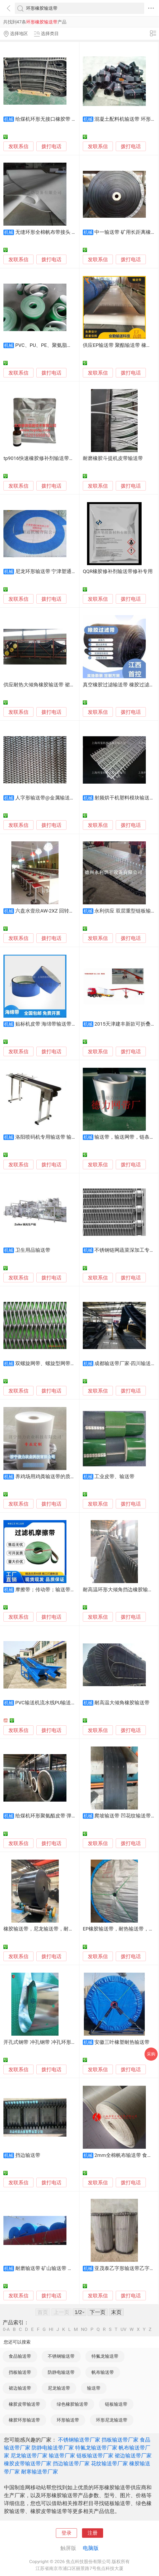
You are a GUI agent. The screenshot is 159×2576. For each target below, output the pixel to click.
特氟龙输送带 (104, 2356)
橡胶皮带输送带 (24, 2404)
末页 (116, 2312)
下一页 (97, 2312)
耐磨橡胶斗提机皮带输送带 (113, 458)
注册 (93, 2533)
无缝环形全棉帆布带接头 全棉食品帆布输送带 (66, 232)
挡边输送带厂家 (71, 2463)
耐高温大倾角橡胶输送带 (122, 1703)
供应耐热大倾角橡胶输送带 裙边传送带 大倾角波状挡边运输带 (72, 685)
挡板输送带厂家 (120, 2440)
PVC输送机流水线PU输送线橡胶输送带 (58, 1703)
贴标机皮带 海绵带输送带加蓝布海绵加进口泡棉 (68, 1024)
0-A (6, 2329)
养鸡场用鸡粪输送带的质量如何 (50, 1476)
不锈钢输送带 (61, 2356)
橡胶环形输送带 (24, 2420)
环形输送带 (68, 2420)
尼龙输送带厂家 (29, 2455)
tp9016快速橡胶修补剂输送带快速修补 (46, 458)
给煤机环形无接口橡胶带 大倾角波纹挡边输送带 (68, 119)
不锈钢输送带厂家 (79, 2440)
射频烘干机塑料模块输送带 (124, 798)
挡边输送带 (27, 2155)
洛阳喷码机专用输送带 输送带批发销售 (58, 1137)
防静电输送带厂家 (53, 2447)
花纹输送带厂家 (109, 2463)
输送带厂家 (62, 2455)
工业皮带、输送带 (114, 1476)
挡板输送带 (20, 2372)
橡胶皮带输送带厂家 (27, 2463)
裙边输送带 (20, 2388)
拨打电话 (51, 146)
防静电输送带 (61, 2372)
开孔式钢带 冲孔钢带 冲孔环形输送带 (44, 2042)
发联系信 (18, 146)
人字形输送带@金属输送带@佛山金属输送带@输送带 (74, 798)
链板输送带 (116, 2404)
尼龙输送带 (59, 2388)
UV (123, 2329)
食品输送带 (20, 2356)
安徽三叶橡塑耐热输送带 (122, 2042)
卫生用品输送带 (32, 1250)
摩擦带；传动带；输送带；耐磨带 (52, 1590)
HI (51, 2329)
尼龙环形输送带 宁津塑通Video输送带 (57, 571)
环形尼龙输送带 (111, 2420)
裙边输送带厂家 (133, 2455)
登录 (66, 2533)
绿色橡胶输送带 (72, 2404)
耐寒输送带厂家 (39, 2471)
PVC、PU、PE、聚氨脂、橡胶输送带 (56, 345)
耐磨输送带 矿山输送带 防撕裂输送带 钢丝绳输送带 (72, 2268)
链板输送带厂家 (94, 2455)
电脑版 (91, 2548)
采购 (151, 2053)
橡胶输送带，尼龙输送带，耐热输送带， (48, 1929)
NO (84, 2329)
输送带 (93, 2388)
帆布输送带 (102, 2372)
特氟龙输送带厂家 (96, 2447)
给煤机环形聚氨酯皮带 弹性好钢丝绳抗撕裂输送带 (71, 1816)
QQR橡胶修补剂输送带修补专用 (118, 571)
